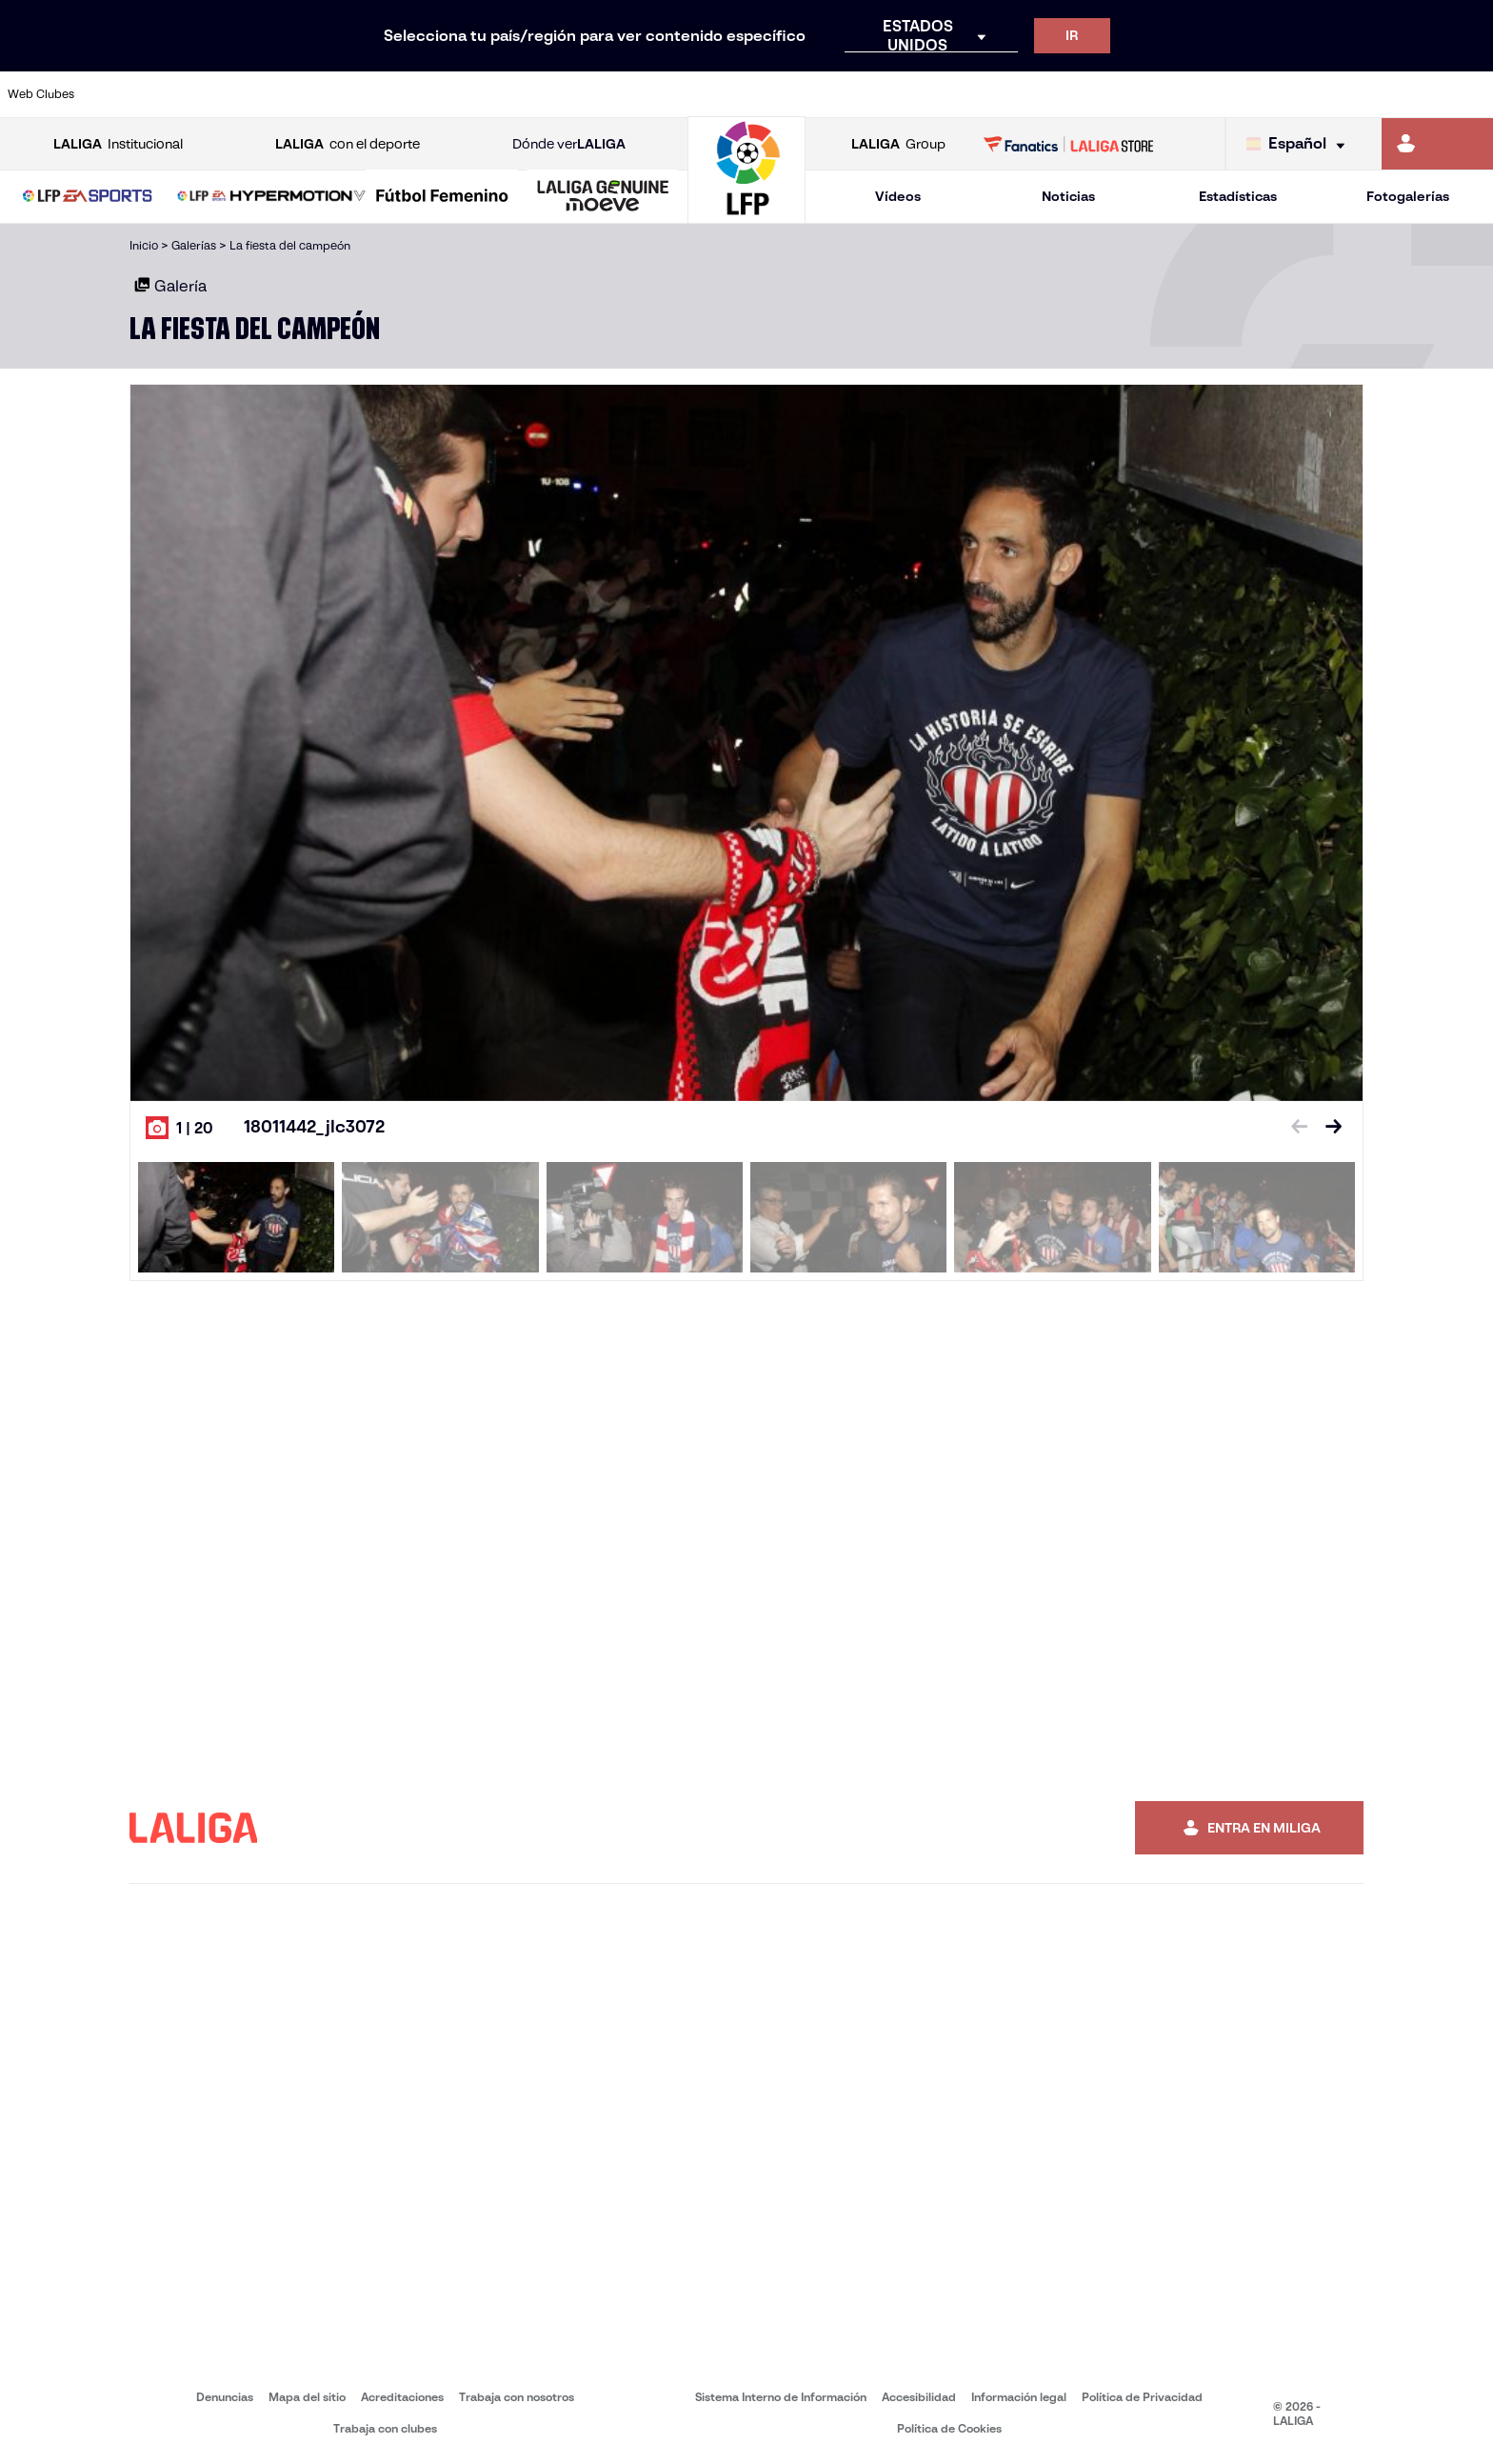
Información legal (1018, 2397)
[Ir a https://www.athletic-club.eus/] (130, 94)
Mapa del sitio (307, 2397)
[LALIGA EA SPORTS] (88, 197)
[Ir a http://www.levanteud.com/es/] (695, 94)
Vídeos (898, 196)
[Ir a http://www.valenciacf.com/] (1400, 94)
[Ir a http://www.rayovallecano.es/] (765, 94)
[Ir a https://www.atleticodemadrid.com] (201, 94)
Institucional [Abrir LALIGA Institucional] (118, 144)
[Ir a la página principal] (746, 215)
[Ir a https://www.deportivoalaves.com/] (342, 94)
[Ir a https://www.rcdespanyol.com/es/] (906, 94)
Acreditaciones (402, 2397)
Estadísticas (1238, 196)
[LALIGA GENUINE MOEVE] (603, 197)
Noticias (1068, 196)
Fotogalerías (1407, 196)
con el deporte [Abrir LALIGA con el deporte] (347, 144)
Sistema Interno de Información (780, 2397)
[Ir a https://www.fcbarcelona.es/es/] (483, 94)
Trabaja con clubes (385, 2428)
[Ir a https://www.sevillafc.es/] (1330, 94)
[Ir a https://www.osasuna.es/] (271, 94)
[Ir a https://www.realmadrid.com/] (1118, 94)
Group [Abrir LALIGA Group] (898, 144)
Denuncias (224, 2397)
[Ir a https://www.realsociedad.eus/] (1259, 94)
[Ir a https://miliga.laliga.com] (1437, 144)
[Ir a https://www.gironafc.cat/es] (624, 94)
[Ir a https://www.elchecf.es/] (412, 94)
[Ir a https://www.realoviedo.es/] (1189, 94)
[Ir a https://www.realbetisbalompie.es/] (1047, 94)
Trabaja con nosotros (516, 2397)
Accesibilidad (919, 2397)
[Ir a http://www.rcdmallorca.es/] (977, 94)
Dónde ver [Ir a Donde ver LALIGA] (569, 144)
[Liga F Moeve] (442, 197)
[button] (88, 196)
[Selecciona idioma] (1300, 144)
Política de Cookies (949, 2428)
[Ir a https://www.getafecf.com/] (554, 94)
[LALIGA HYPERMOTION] (271, 197)
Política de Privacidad (1142, 2397)
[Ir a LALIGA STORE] (1069, 144)
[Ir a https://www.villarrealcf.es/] (1471, 94)
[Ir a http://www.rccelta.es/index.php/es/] (836, 94)
